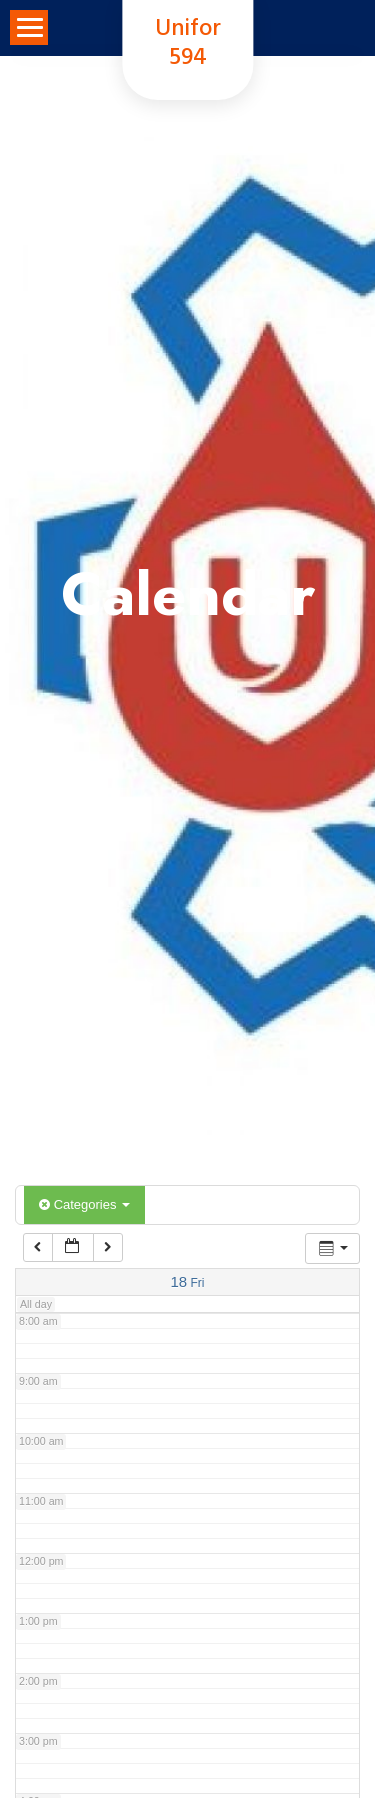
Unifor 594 (188, 44)
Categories (84, 1204)
